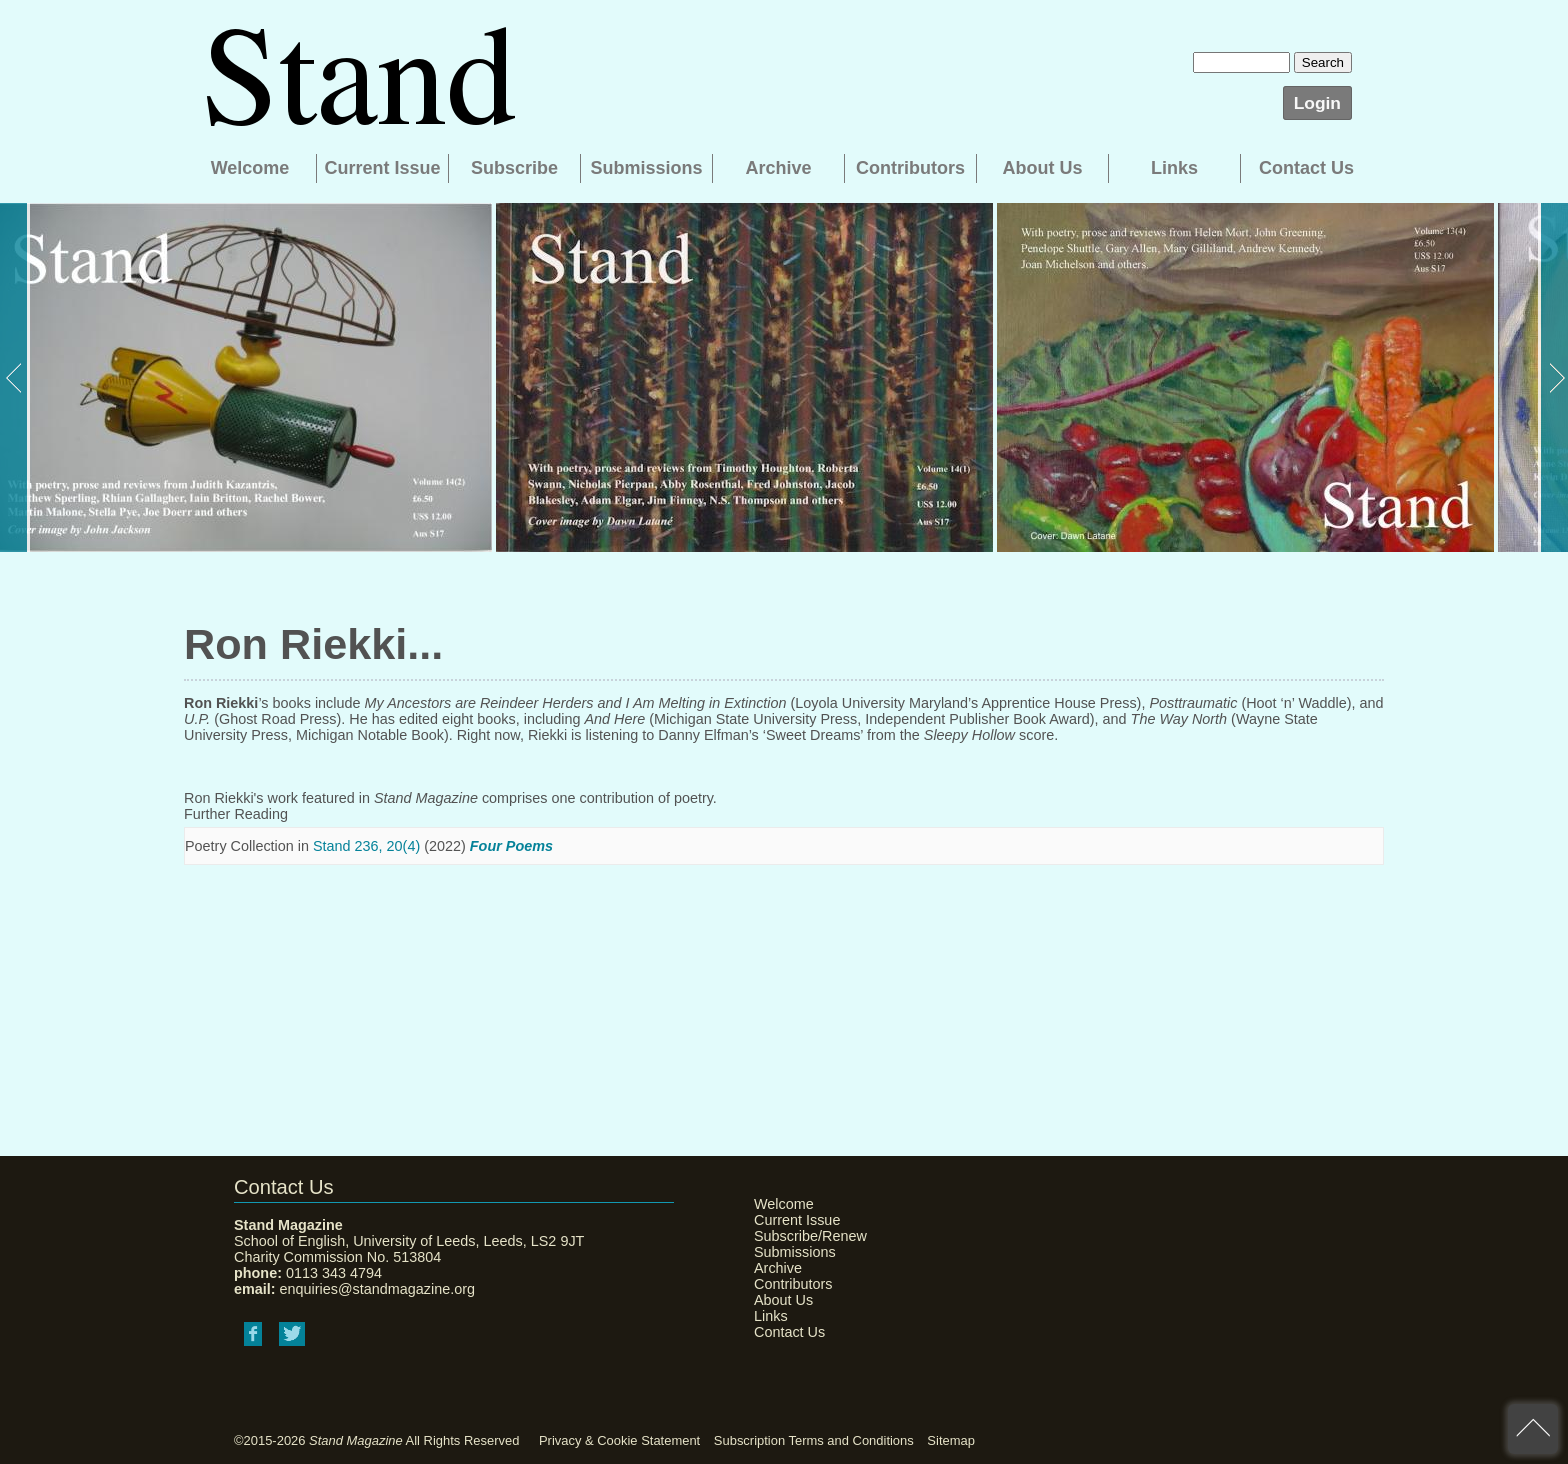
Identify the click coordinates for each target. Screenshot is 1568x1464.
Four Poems (511, 846)
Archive (778, 168)
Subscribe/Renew (804, 1236)
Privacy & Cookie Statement (619, 1440)
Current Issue (382, 168)
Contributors (910, 168)
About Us (1043, 168)
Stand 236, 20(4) (366, 846)
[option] (246, 377)
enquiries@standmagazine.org (377, 1289)
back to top (1533, 1429)
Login (1317, 103)
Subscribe (514, 168)
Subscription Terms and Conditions (814, 1440)
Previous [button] (15, 377)
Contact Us (1306, 168)
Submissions (646, 168)
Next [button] (1553, 377)
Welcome (250, 168)
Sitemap (951, 1440)
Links (1174, 168)
